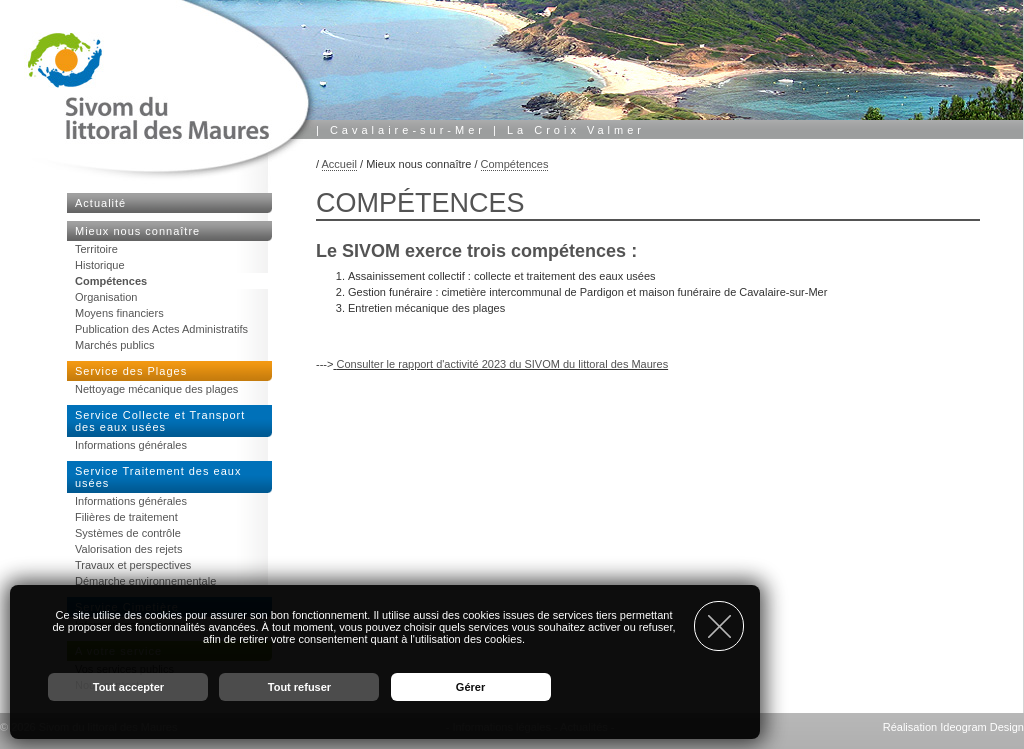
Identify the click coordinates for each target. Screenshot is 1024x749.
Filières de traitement (126, 517)
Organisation (106, 297)
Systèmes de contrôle (128, 533)
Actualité (100, 203)
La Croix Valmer (576, 130)
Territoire (96, 249)
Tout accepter (128, 687)
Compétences (515, 164)
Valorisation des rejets (128, 549)
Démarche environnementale (145, 581)
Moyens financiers (119, 313)
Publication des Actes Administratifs (161, 329)
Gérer (470, 687)
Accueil (339, 164)
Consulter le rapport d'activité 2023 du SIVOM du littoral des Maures (502, 364)
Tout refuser (299, 687)
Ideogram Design (982, 727)
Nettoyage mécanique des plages (156, 389)
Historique (100, 265)
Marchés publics (114, 345)
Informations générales (131, 445)
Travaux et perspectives (133, 565)
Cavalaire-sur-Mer (408, 130)
